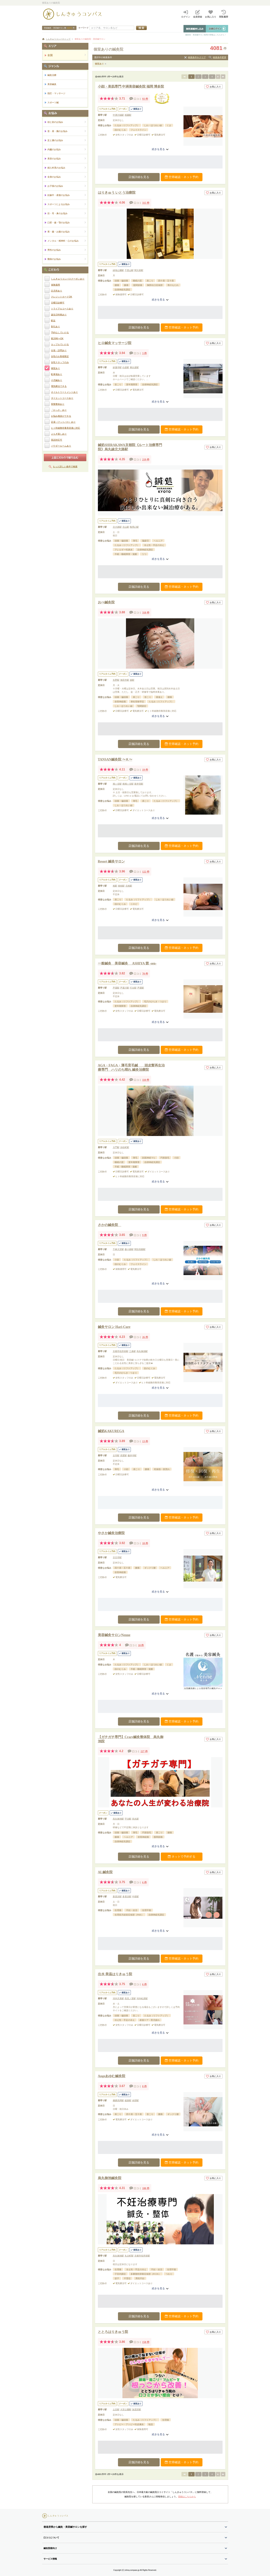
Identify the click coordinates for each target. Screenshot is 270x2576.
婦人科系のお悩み (66, 167)
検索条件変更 (219, 57)
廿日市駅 (117, 1557)
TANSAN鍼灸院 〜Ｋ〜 (115, 759)
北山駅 (125, 527)
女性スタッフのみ (60, 362)
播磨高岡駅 (118, 2100)
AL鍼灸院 (105, 1872)
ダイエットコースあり (62, 398)
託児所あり (56, 290)
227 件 (144, 1751)
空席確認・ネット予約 (181, 177)
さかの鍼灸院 (109, 1225)
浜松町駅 (124, 1147)
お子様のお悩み (66, 186)
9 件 (144, 1235)
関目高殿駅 (140, 1249)
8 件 (144, 2086)
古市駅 (116, 1455)
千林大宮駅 (118, 1249)
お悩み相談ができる (61, 416)
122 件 (145, 871)
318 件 (145, 612)
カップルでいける (60, 344)
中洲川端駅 (118, 115)
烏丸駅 (135, 1818)
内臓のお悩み (66, 149)
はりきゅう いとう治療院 (117, 192)
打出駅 (133, 987)
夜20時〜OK (57, 338)
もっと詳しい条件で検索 (65, 466)
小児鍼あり (56, 380)
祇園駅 (128, 115)
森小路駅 (129, 1249)
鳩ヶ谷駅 (117, 784)
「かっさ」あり (59, 410)
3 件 (144, 353)
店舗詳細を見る (138, 177)
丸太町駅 (129, 2255)
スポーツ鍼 (53, 102)
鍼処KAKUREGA (111, 1431)
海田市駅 (124, 680)
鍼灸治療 (51, 75)
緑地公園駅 (118, 270)
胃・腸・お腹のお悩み (66, 231)
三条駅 (132, 1351)
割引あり (55, 326)
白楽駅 (125, 367)
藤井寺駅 (132, 1455)
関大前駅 (138, 270)
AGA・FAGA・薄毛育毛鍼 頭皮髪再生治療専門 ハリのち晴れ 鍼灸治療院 (131, 1067)
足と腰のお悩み (66, 140)
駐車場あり (56, 374)
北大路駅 (117, 527)
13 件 (145, 1441)
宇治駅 (128, 1818)
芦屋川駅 (124, 987)
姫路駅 (128, 2100)
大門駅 (116, 1147)
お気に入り (213, 86)
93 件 (145, 98)
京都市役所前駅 (120, 1351)
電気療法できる (59, 386)
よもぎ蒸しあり (59, 434)
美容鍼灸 (51, 84)
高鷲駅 (123, 1455)
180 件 (145, 2188)
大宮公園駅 (125, 2409)
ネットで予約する (181, 1856)
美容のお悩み (66, 158)
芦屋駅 (116, 987)
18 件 (145, 1543)
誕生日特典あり (59, 314)
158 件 (145, 2342)
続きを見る (160, 149)
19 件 (145, 769)
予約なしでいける (60, 332)
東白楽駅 (134, 367)
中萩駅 (135, 1896)
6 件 (144, 1882)
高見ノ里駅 (130, 1998)
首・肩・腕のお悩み (66, 131)
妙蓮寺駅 (117, 367)
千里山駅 (129, 270)
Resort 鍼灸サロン (111, 861)
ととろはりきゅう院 (113, 2332)
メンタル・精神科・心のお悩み (66, 240)
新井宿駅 (138, 784)
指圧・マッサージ (56, 93)
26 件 (145, 1337)
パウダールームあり (61, 446)
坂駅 (132, 680)
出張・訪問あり (59, 350)
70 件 (145, 973)
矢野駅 (116, 680)
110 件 (145, 1080)
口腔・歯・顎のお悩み (66, 222)
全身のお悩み (66, 176)
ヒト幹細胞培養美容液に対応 (65, 428)
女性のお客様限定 (60, 356)
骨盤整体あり (57, 404)
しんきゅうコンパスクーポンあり (67, 279)
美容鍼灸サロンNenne (114, 1635)
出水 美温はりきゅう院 (115, 1974)
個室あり (99, 63)
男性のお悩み (66, 249)
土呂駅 (116, 2409)
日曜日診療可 (57, 302)
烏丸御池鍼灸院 (109, 2178)
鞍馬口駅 (134, 527)
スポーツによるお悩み (66, 204)
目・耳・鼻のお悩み (66, 213)
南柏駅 (121, 886)
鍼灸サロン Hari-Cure (114, 1327)
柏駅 (115, 886)
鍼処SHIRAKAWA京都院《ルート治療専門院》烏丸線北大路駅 (130, 447)
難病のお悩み (66, 259)
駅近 (53, 320)
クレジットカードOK (61, 296)
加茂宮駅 (136, 2409)
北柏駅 (128, 886)
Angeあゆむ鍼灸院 (111, 2076)
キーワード (83, 28)
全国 (66, 55)
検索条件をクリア (197, 57)
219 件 (145, 459)
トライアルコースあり (62, 308)
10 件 (141, 1645)
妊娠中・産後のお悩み (66, 195)
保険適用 (55, 285)
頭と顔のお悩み (66, 122)
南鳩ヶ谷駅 (128, 784)
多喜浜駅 (126, 1896)
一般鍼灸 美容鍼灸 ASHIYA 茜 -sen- (127, 963)
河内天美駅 (118, 1998)
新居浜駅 (117, 1896)
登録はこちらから (187, 2496)
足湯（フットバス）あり (63, 422)
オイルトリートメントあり (64, 392)
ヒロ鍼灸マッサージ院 (114, 343)
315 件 (145, 203)
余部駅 (135, 2100)
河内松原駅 (142, 1998)
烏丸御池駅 (142, 1351)
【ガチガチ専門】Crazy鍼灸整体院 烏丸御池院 (131, 1739)
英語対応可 (56, 440)
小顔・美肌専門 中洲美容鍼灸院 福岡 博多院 (131, 86)
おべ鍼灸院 (106, 602)
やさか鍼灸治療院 (111, 1533)
